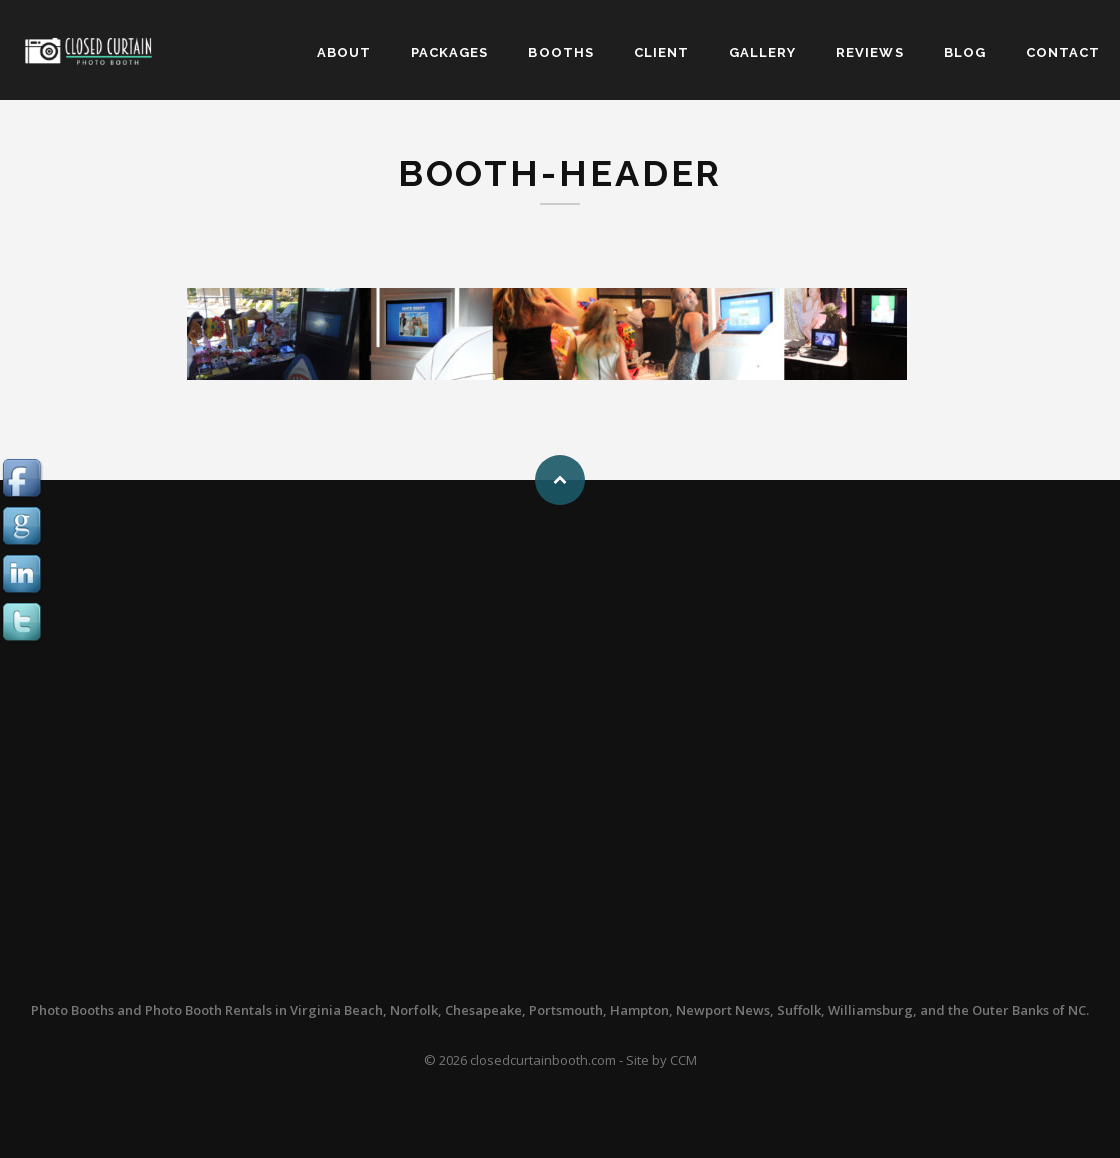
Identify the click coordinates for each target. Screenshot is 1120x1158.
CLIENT (661, 52)
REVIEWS (869, 52)
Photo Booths (72, 1010)
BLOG (965, 52)
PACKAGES (449, 52)
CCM (683, 1060)
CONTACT (1063, 52)
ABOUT (344, 52)
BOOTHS (560, 52)
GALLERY (762, 52)
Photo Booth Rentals (208, 1010)
